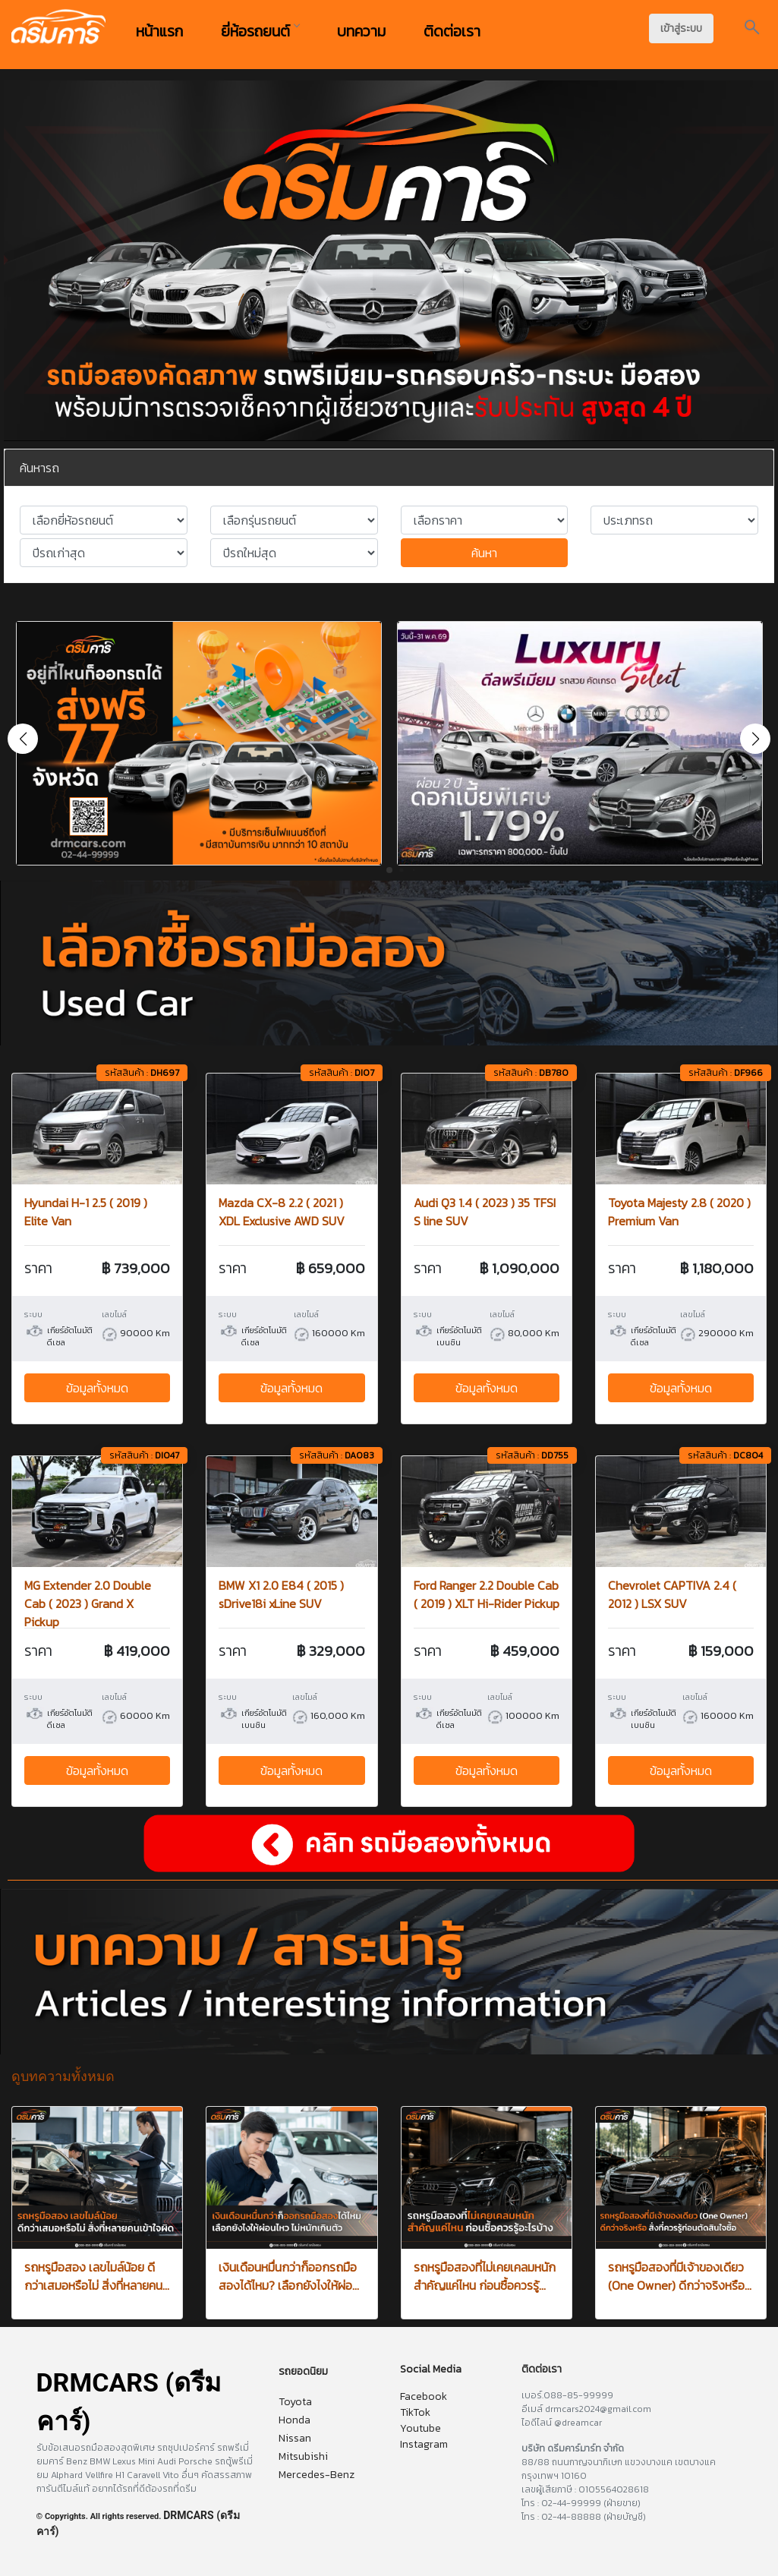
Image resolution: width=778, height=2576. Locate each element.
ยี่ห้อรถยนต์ (260, 31)
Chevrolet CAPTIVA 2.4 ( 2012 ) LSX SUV (672, 1594)
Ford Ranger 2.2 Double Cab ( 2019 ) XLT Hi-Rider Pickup (486, 1594)
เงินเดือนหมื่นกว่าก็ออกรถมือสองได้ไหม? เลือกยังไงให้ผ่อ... (289, 2276)
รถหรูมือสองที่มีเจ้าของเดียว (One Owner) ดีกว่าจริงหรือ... (679, 2276)
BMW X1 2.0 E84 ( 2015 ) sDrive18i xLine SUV (281, 1594)
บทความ (361, 31)
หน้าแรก (159, 31)
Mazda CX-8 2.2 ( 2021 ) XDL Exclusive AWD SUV (282, 1211)
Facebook (423, 2396)
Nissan (295, 2438)
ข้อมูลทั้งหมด (97, 1388)
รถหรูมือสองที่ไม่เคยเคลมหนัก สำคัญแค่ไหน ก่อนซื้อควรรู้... (485, 2276)
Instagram (424, 2444)
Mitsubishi (303, 2456)
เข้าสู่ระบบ (681, 28)
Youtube (420, 2428)
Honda (294, 2420)
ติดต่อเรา (452, 31)
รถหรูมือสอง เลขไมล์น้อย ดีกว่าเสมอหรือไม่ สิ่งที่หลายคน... (96, 2276)
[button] (755, 739)
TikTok (415, 2412)
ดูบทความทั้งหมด (63, 2076)
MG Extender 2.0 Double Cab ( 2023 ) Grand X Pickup (87, 1603)
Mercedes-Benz (316, 2475)
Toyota (295, 2402)
